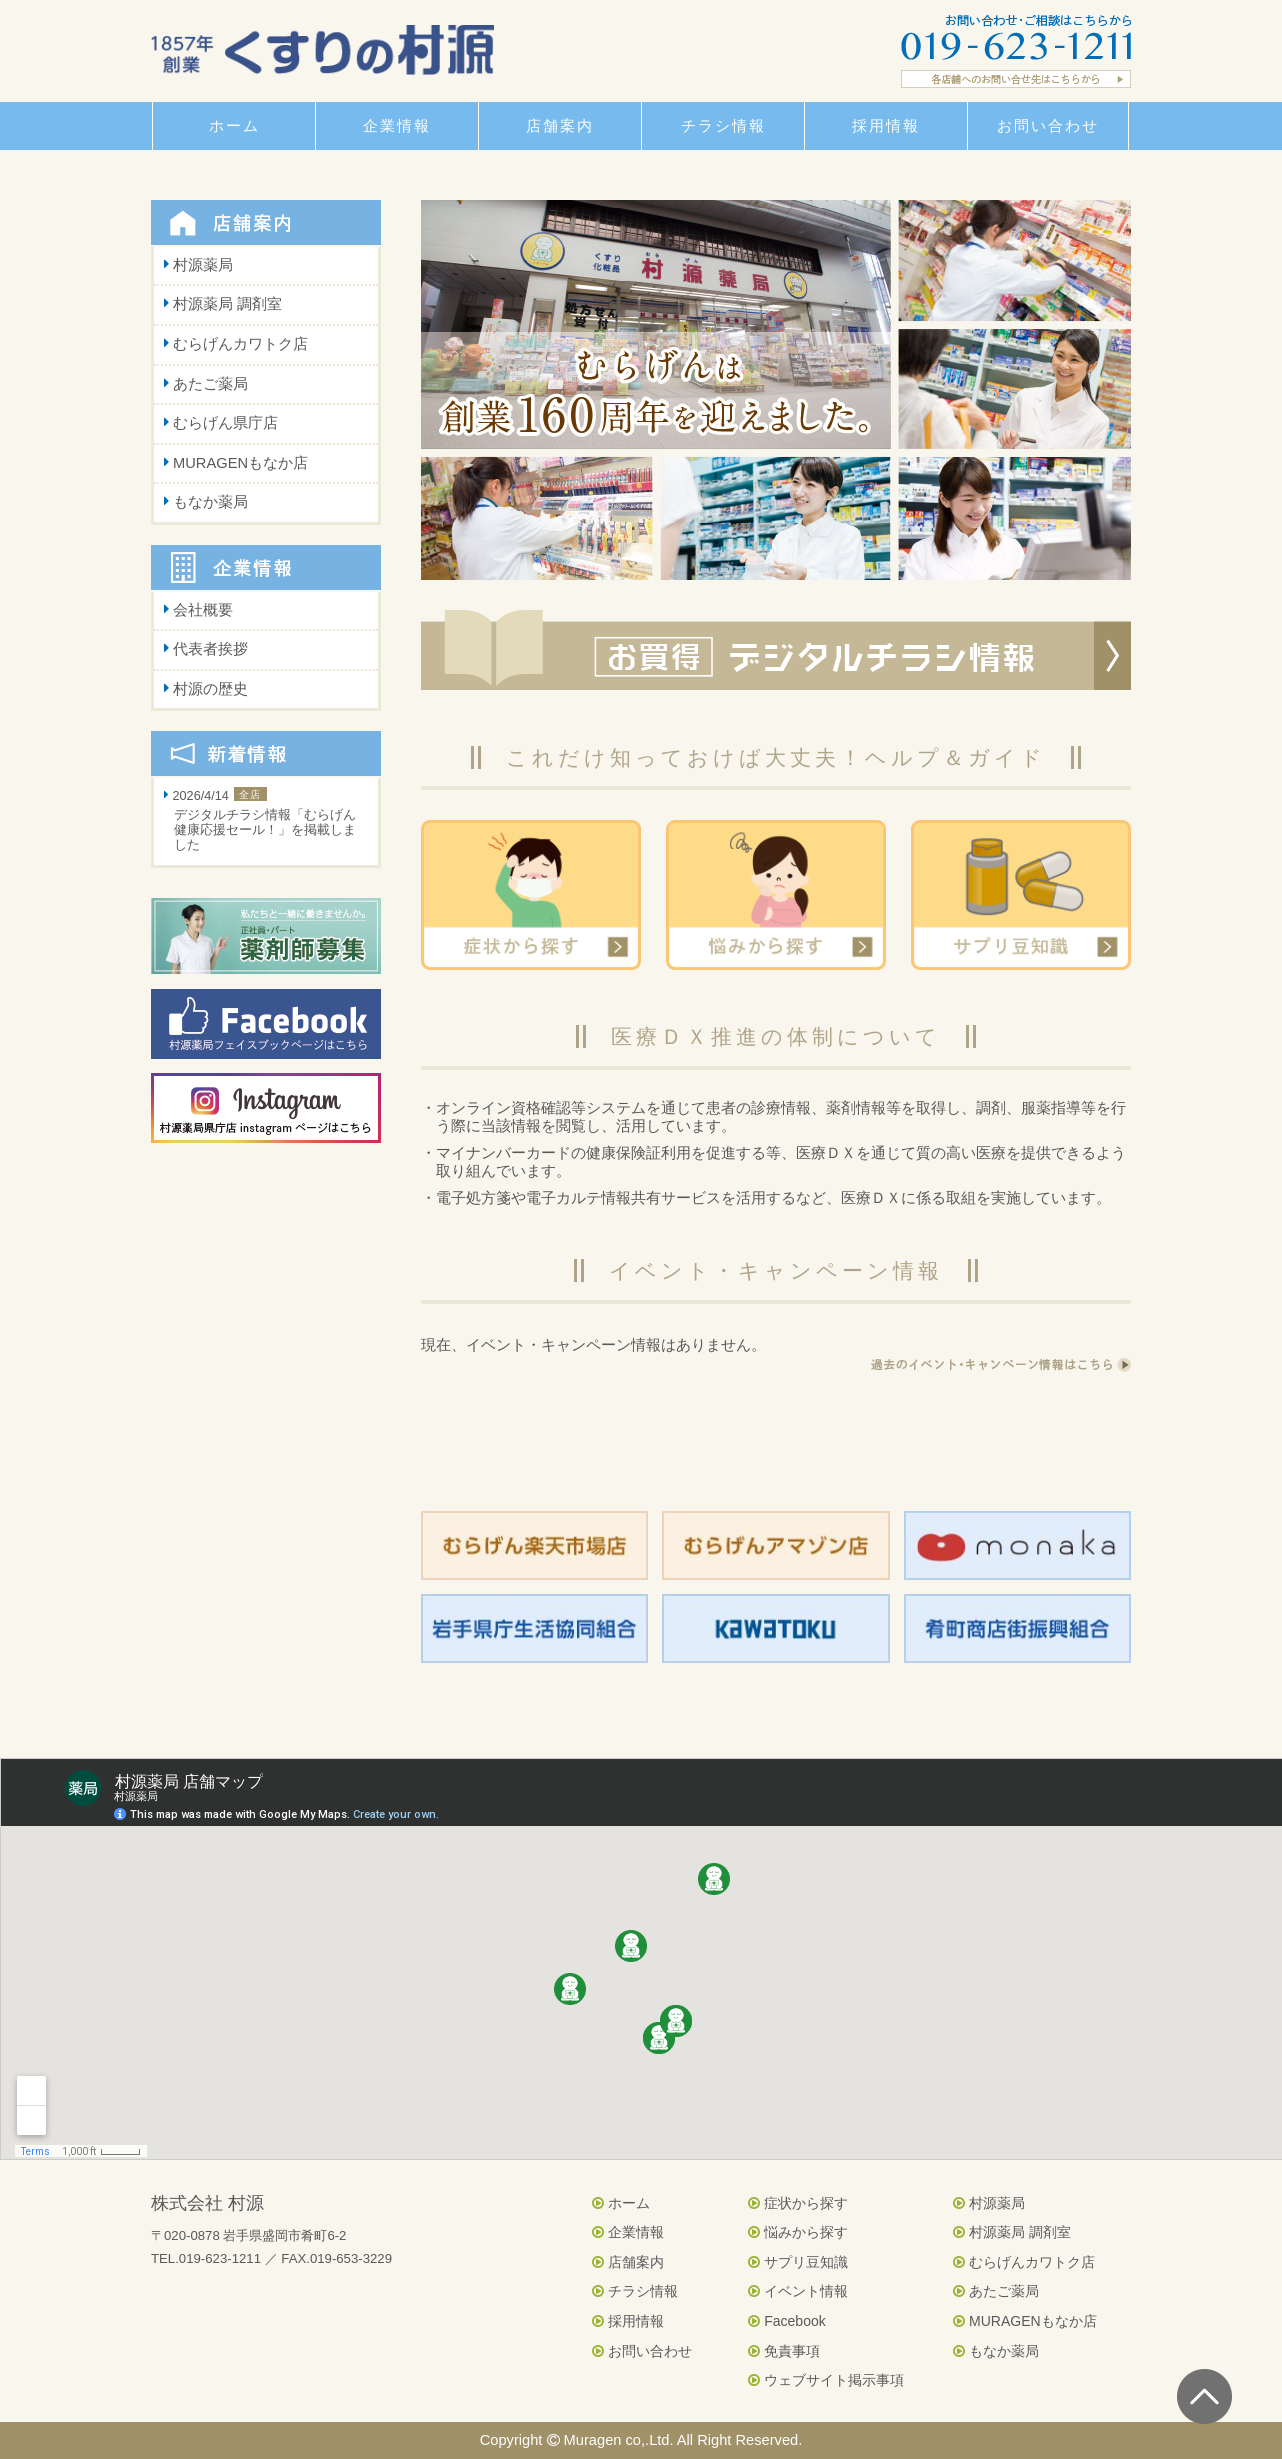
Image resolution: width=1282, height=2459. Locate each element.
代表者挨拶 (210, 649)
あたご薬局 (210, 384)
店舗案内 (628, 2262)
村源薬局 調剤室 (227, 304)
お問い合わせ (642, 2351)
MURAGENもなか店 (240, 463)
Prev (447, 390)
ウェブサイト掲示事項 (826, 2380)
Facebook (786, 2321)
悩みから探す (798, 2232)
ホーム (621, 2203)
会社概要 (203, 610)
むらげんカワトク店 (240, 344)
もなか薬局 (210, 502)
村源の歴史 (210, 689)
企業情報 (628, 2232)
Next (1105, 390)
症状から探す (798, 2203)
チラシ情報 (635, 2291)
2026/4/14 (266, 822)
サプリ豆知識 (798, 2262)
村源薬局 (203, 265)
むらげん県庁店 (225, 423)
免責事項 (784, 2351)
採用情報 (628, 2321)
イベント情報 (798, 2291)
